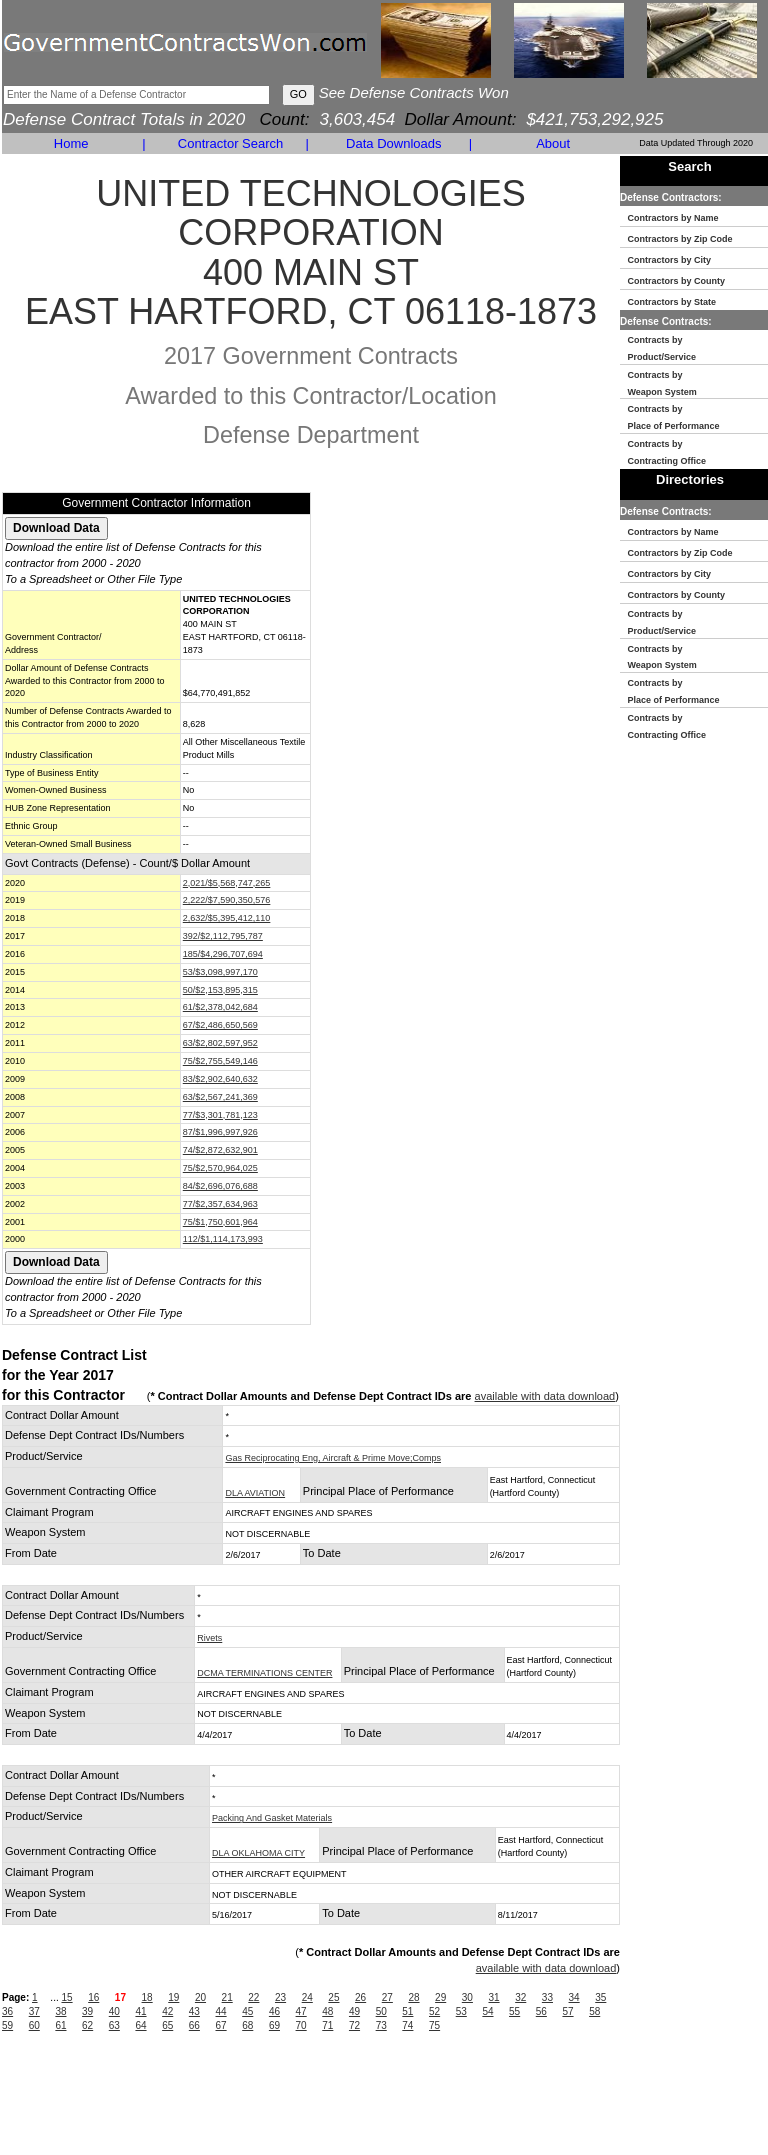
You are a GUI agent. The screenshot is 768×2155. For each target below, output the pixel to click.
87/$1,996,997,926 (220, 1132)
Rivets (209, 1638)
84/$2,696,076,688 (220, 1186)
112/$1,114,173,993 (223, 1239)
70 (301, 2025)
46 (274, 2011)
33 (547, 1997)
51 (407, 2011)
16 (93, 1997)
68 (247, 2025)
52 (434, 2011)
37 (34, 2011)
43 (194, 2011)
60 (34, 2025)
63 (114, 2025)
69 (274, 2025)
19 (173, 1997)
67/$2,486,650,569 (220, 1025)
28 (413, 1997)
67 (221, 2025)
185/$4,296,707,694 (223, 954)
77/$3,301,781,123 (220, 1115)
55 (514, 2011)
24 (307, 1997)
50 (381, 2011)
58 (594, 2011)
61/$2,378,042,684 (220, 1007)
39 (87, 2011)
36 (7, 2011)
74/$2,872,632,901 (220, 1150)
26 (360, 1997)
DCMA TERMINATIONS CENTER (264, 1673)
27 (387, 1997)
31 (493, 1997)
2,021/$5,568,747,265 (227, 883)
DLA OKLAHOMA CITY (258, 1853)
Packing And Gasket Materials (272, 1818)
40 (114, 2011)
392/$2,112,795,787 (223, 936)
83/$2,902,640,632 (220, 1079)
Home (71, 143)
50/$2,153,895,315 (220, 990)
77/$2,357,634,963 (220, 1204)
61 (60, 2025)
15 (66, 1997)
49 (354, 2011)
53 (461, 2011)
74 (407, 2025)
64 (140, 2025)
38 (60, 2011)
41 (140, 2011)
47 (301, 2011)
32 (520, 1997)
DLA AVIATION (255, 1493)
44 (221, 2011)
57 (567, 2011)
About (553, 143)
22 (253, 1997)
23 (280, 1997)
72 (354, 2025)
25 (333, 1997)
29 (440, 1997)
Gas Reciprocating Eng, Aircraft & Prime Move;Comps (333, 1458)
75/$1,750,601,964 (220, 1222)
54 (487, 2011)
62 (87, 2025)
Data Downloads (393, 143)
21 (227, 1997)
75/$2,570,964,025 (220, 1168)
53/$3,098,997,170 (220, 972)
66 (194, 2025)
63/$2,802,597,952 (220, 1043)
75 (434, 2025)
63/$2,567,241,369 (220, 1097)
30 (467, 1997)
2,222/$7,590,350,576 (227, 900)
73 (381, 2025)
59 (7, 2025)
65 (167, 2025)
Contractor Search (231, 143)
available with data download (545, 1396)
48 (327, 2011)
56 (541, 2011)
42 (167, 2011)
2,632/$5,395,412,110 (227, 918)
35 (600, 1997)
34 (574, 1997)
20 (200, 1997)
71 (327, 2025)
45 (247, 2011)
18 (147, 1997)
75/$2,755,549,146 (220, 1061)
